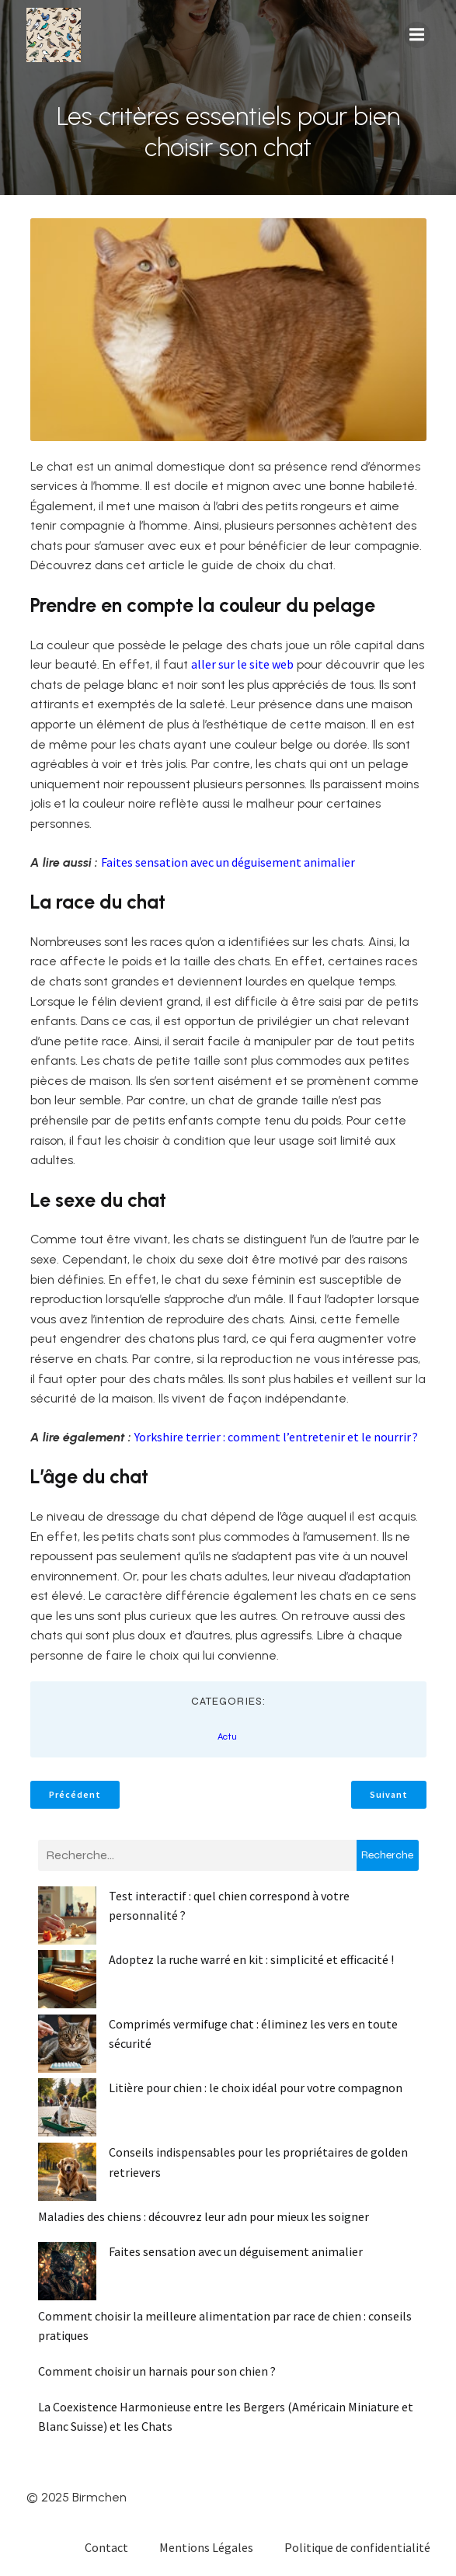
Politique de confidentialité (357, 2547)
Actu (227, 1736)
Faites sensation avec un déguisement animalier (228, 862)
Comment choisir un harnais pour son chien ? (157, 2371)
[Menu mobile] (417, 35)
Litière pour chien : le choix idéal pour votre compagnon (255, 2087)
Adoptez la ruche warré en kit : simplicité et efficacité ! (251, 1959)
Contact (106, 2547)
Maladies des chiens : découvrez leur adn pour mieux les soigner (203, 2216)
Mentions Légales (206, 2547)
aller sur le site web (242, 664)
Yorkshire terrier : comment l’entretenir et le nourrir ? (276, 1436)
